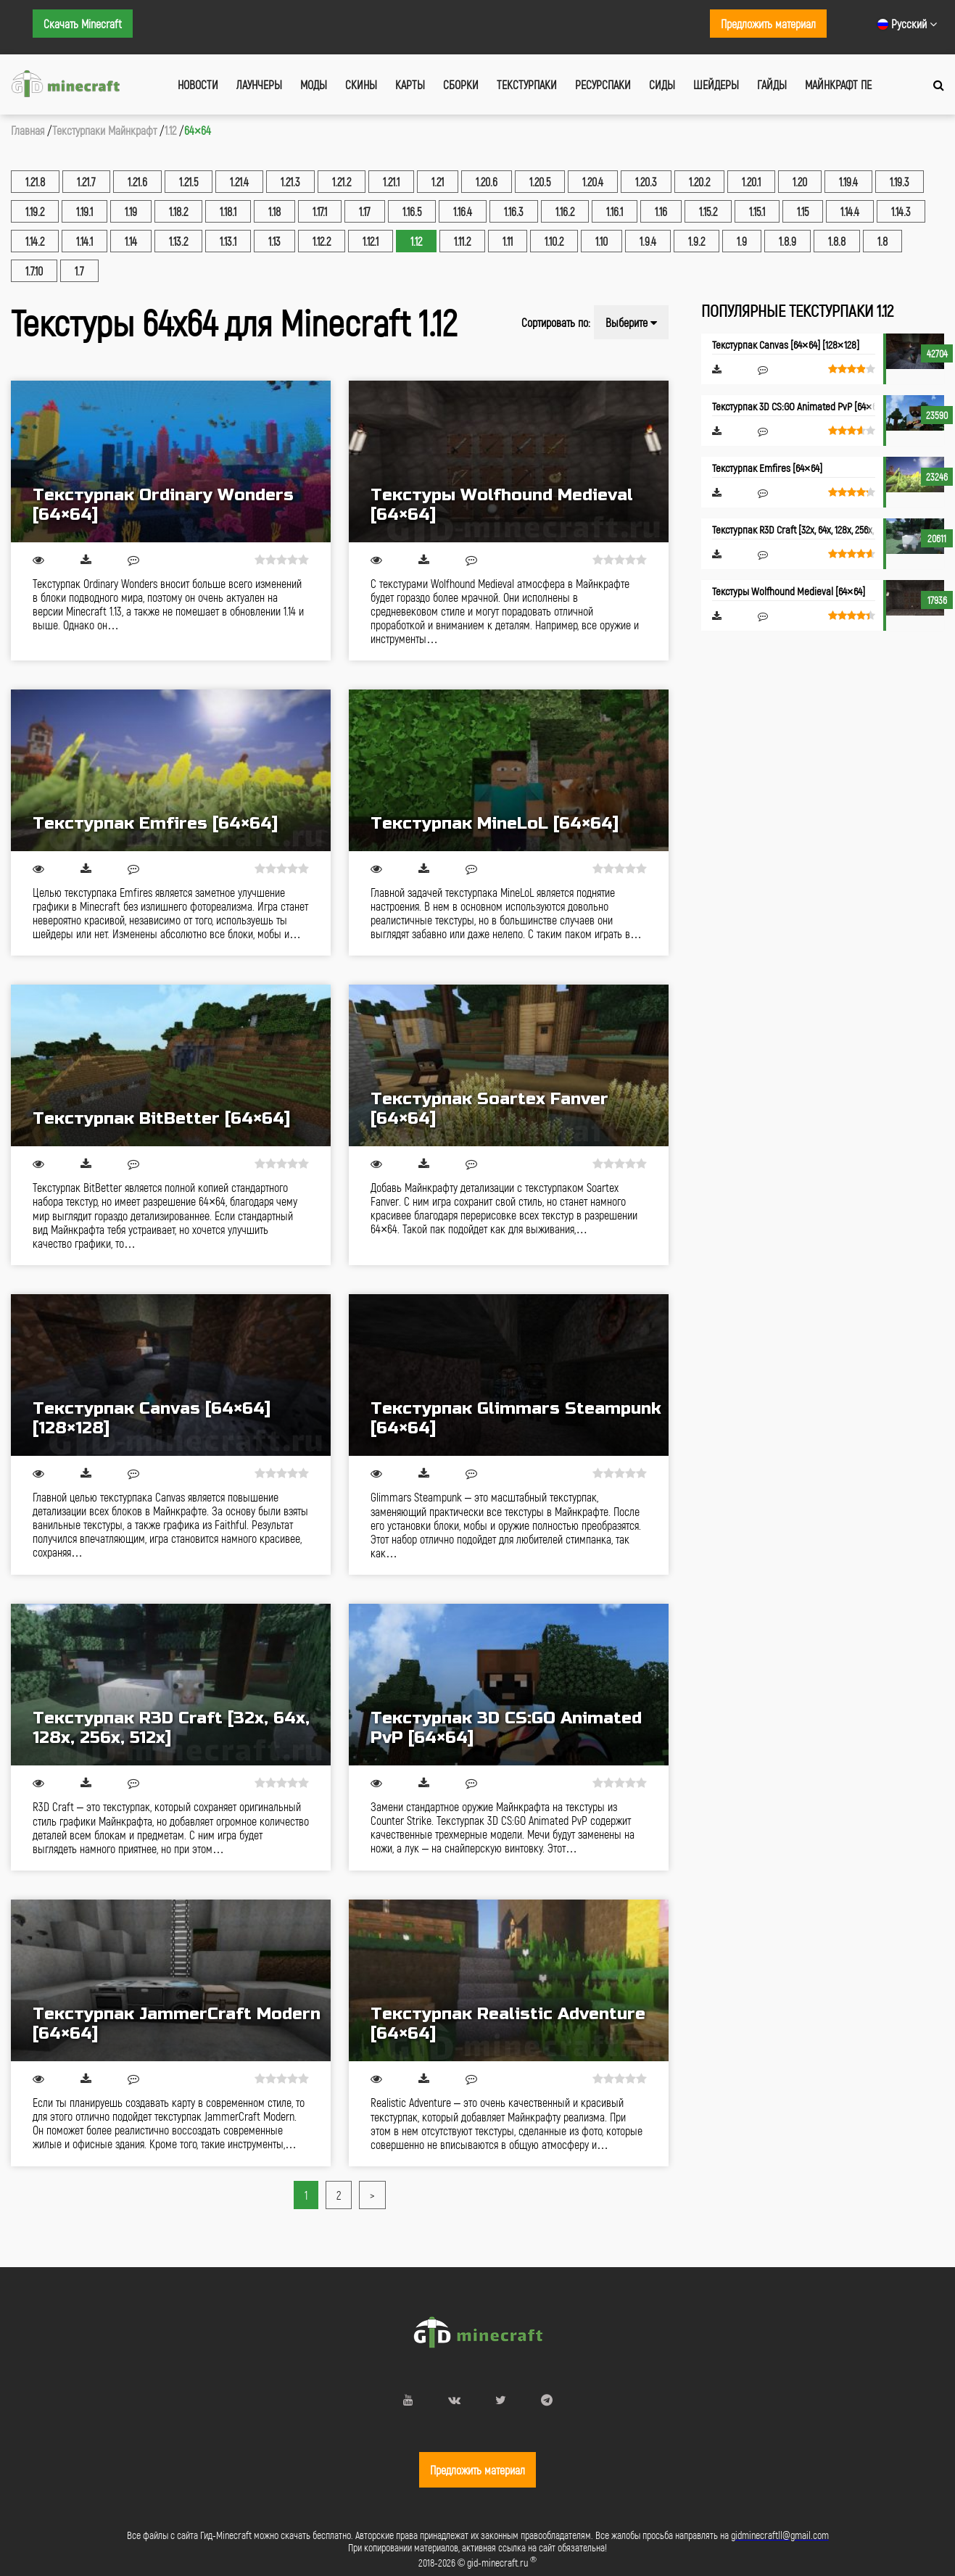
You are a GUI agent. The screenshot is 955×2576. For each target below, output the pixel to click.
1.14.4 (849, 211)
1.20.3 (646, 182)
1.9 (742, 241)
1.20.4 (592, 182)
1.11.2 (462, 241)
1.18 (274, 211)
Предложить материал (768, 23)
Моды (313, 84)
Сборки (461, 84)
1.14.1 (84, 241)
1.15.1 (757, 211)
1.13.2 (178, 241)
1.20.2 (699, 182)
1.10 (601, 241)
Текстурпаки (527, 84)
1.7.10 (34, 271)
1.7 (79, 271)
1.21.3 (290, 182)
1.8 (882, 241)
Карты (410, 84)
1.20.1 (751, 182)
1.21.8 (35, 182)
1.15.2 (708, 211)
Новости (198, 84)
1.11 (508, 241)
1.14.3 (901, 211)
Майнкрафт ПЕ (838, 84)
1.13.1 (228, 241)
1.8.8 (837, 241)
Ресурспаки (603, 84)
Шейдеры (716, 84)
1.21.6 (137, 182)
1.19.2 (34, 211)
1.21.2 (341, 182)
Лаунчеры (259, 84)
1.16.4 (462, 211)
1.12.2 (322, 241)
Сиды (662, 84)
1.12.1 (371, 241)
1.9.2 (696, 241)
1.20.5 (539, 182)
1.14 (131, 241)
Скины (361, 84)
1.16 (661, 211)
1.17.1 (320, 211)
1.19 (131, 211)
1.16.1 (614, 211)
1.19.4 (848, 182)
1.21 (437, 182)
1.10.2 (554, 241)
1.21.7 (86, 182)
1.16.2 (564, 211)
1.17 (365, 211)
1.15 (803, 211)
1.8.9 (787, 241)
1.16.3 (514, 211)
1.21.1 (391, 182)
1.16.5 (411, 211)
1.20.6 (486, 182)
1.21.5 (188, 182)
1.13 (274, 241)
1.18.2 (178, 211)
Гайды (772, 84)
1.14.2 (34, 241)
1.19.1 (84, 211)
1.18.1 (228, 211)
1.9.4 (648, 241)
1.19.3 (899, 182)
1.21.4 (239, 182)
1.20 (800, 182)
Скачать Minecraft (83, 23)
